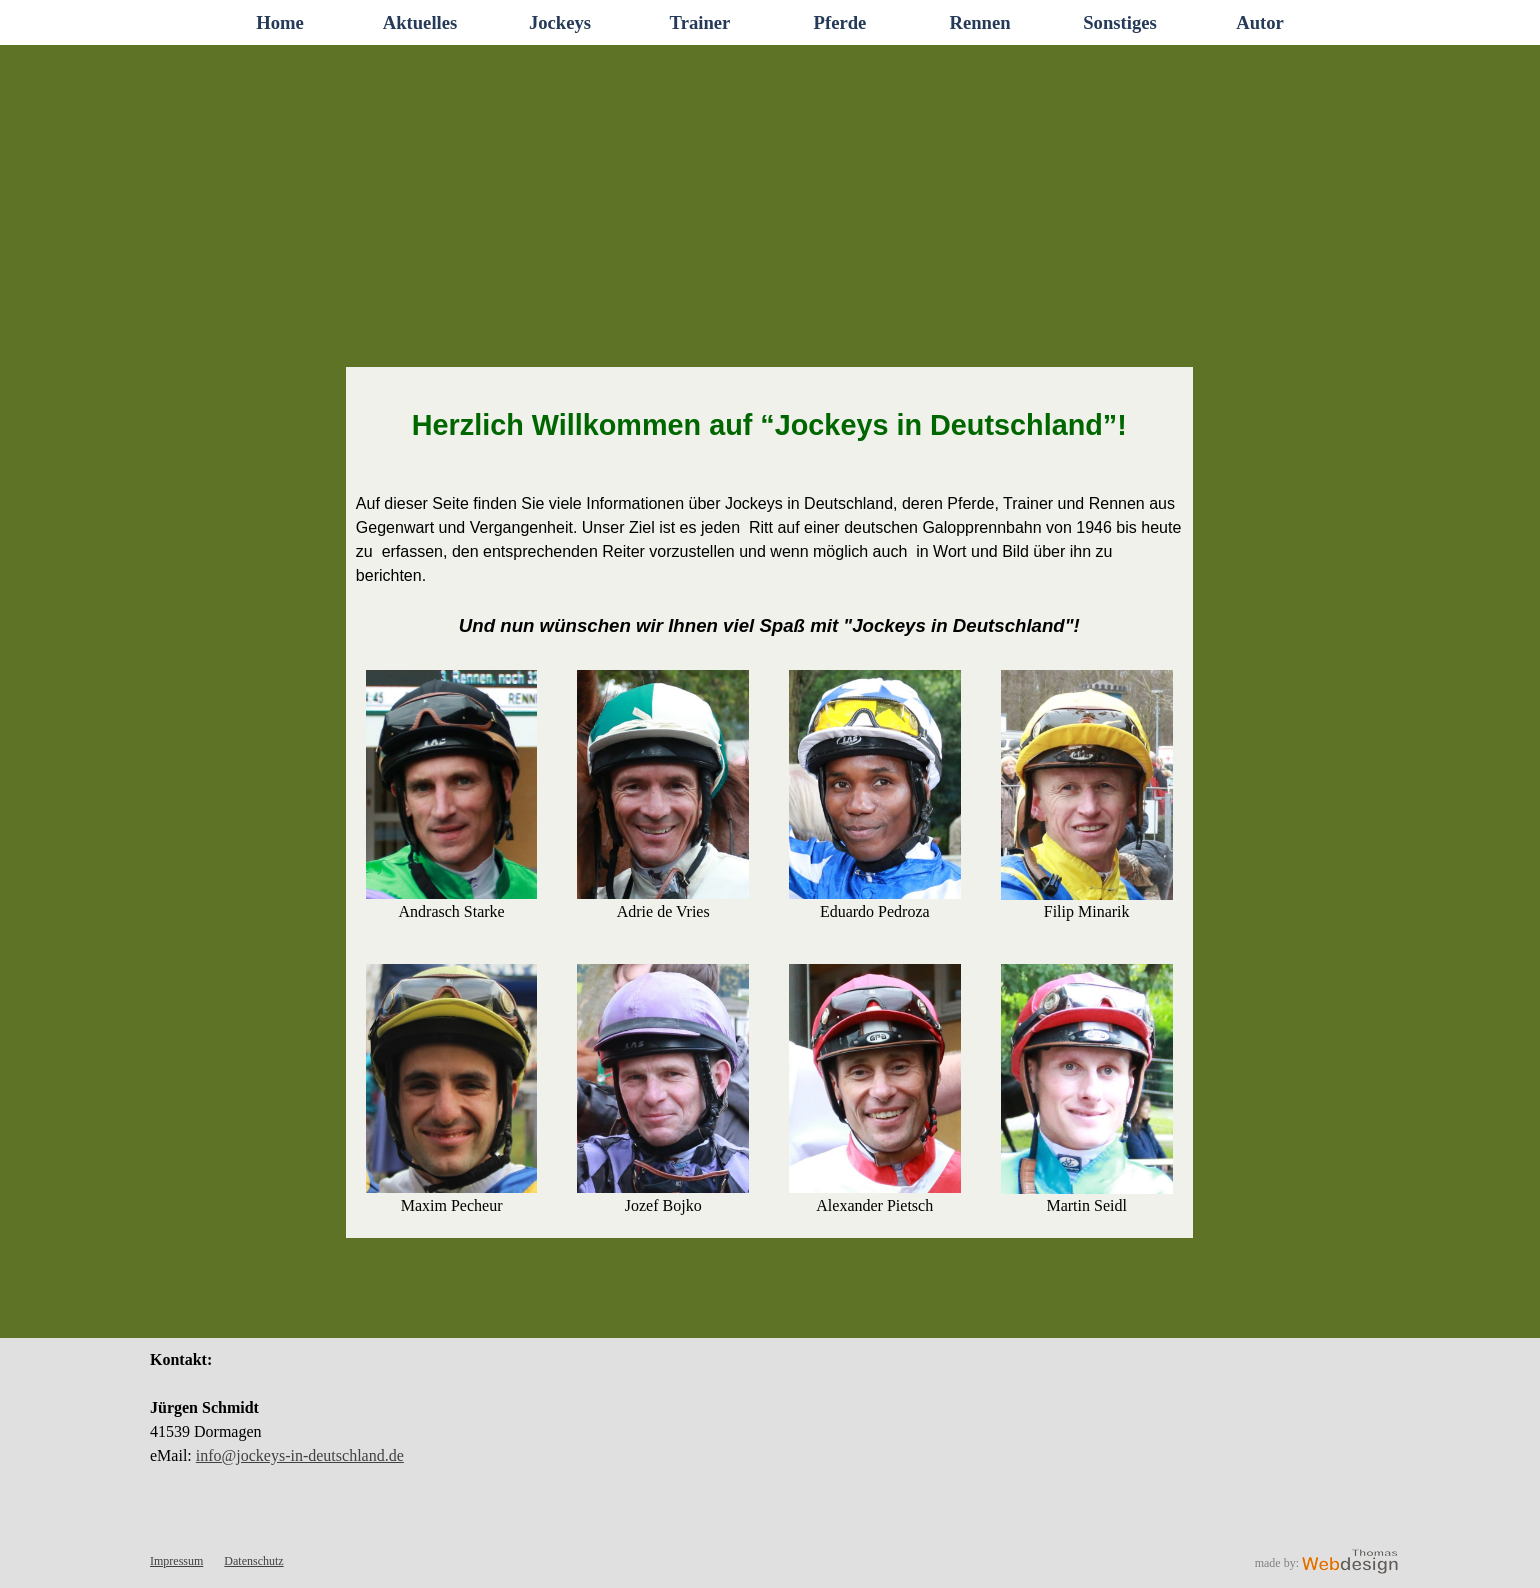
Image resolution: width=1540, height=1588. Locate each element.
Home (280, 22)
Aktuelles (420, 22)
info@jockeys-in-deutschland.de (300, 1455)
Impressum (176, 1561)
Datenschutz (253, 1561)
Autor (1260, 22)
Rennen (979, 22)
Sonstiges (1120, 22)
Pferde (840, 22)
